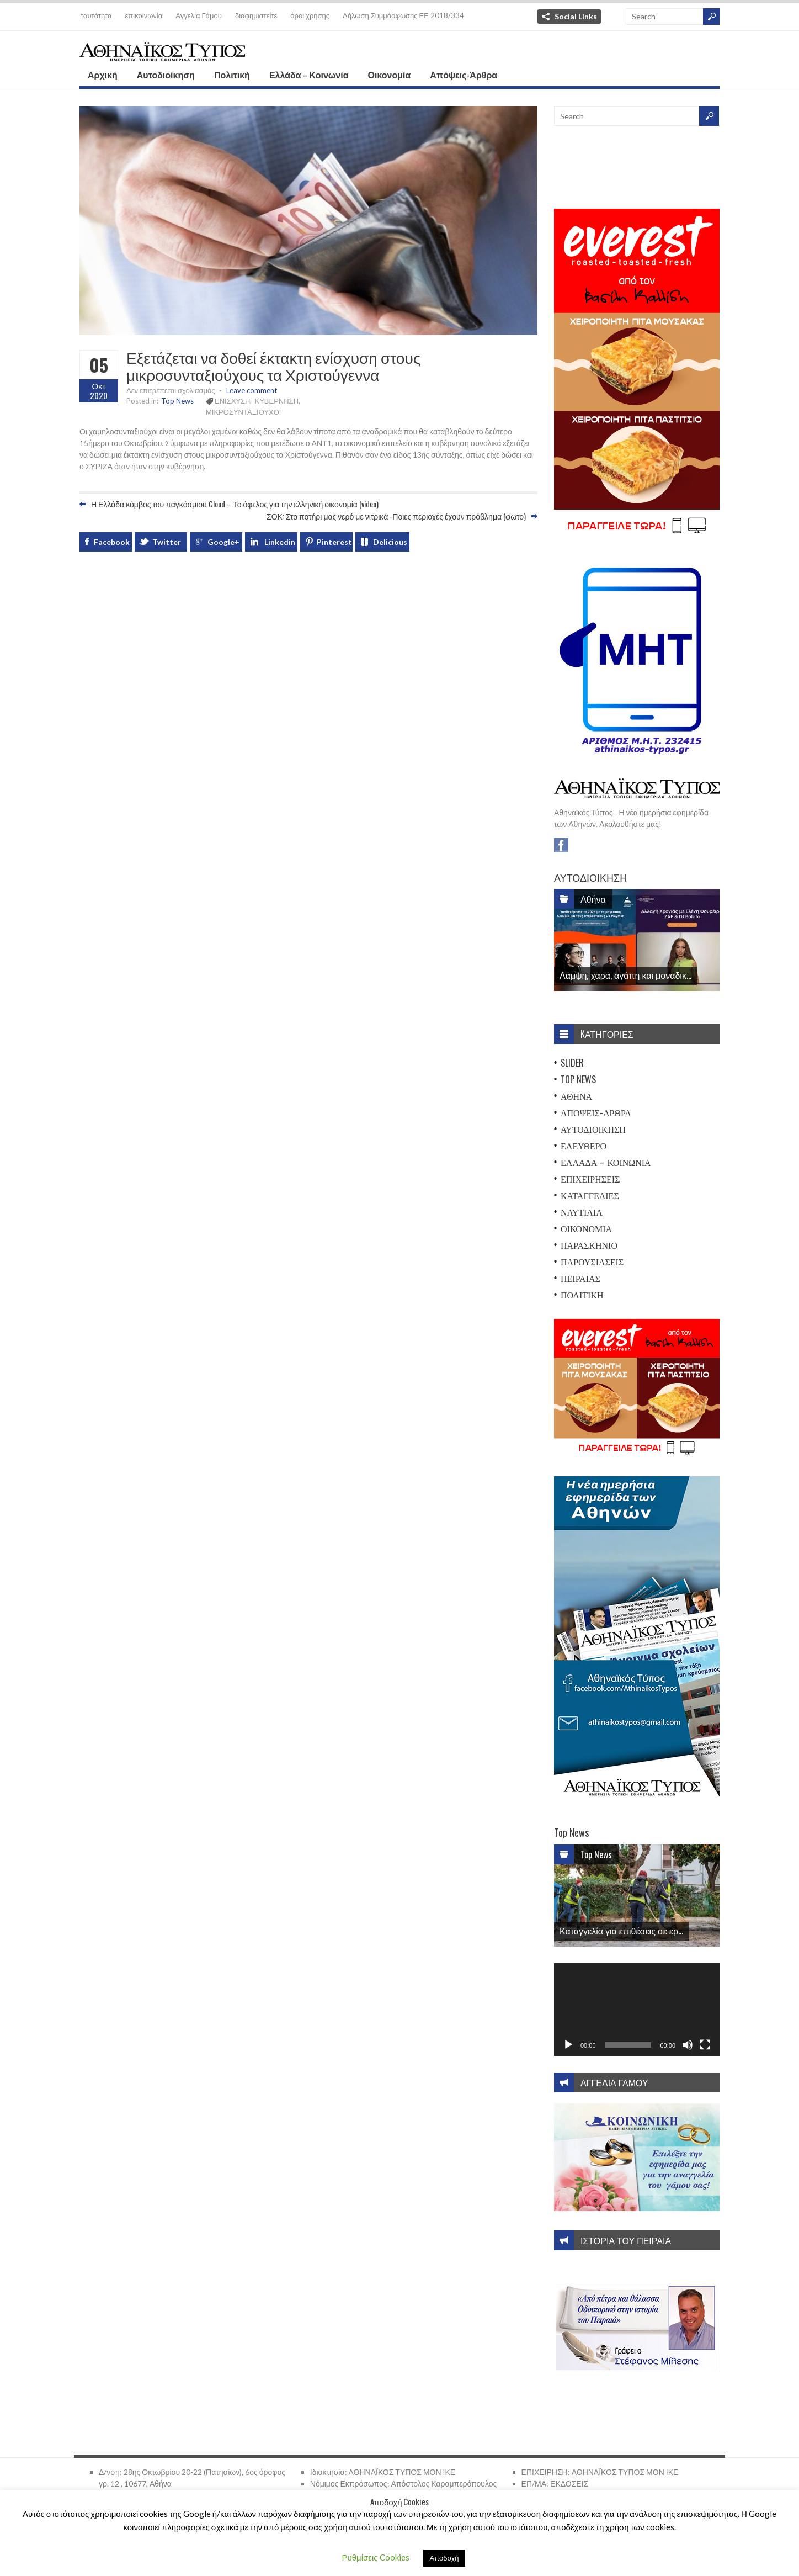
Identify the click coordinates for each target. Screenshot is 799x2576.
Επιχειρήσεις (590, 1178)
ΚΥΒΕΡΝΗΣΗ (276, 400)
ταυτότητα (96, 15)
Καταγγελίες (590, 1195)
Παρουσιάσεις (592, 1261)
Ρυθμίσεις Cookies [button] (375, 2557)
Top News (177, 400)
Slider (572, 1062)
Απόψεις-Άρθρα (463, 75)
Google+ (223, 542)
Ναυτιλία (582, 1211)
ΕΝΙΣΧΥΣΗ (232, 400)
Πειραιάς (580, 1278)
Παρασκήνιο (589, 1245)
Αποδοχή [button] (444, 2557)
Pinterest (334, 542)
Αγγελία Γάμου (198, 15)
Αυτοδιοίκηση (166, 75)
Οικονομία (389, 75)
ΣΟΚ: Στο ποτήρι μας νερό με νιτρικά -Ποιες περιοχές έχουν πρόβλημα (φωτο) (396, 516)
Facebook (112, 542)
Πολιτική (232, 75)
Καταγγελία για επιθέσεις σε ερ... (621, 1930)
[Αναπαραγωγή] (568, 2044)
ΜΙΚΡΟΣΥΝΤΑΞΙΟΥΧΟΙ (243, 411)
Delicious (390, 542)
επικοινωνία (144, 15)
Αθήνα (593, 898)
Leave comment (251, 390)
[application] (637, 2009)
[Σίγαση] (687, 2044)
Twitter (166, 542)
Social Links (576, 16)
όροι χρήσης (309, 15)
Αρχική (103, 75)
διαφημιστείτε (256, 15)
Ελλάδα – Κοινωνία (309, 75)
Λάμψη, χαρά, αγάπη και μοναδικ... (625, 975)
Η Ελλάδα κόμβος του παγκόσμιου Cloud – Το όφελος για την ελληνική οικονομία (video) (235, 504)
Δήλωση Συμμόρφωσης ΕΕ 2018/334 (403, 15)
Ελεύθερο (583, 1145)
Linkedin (279, 542)
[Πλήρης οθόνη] (705, 2044)
